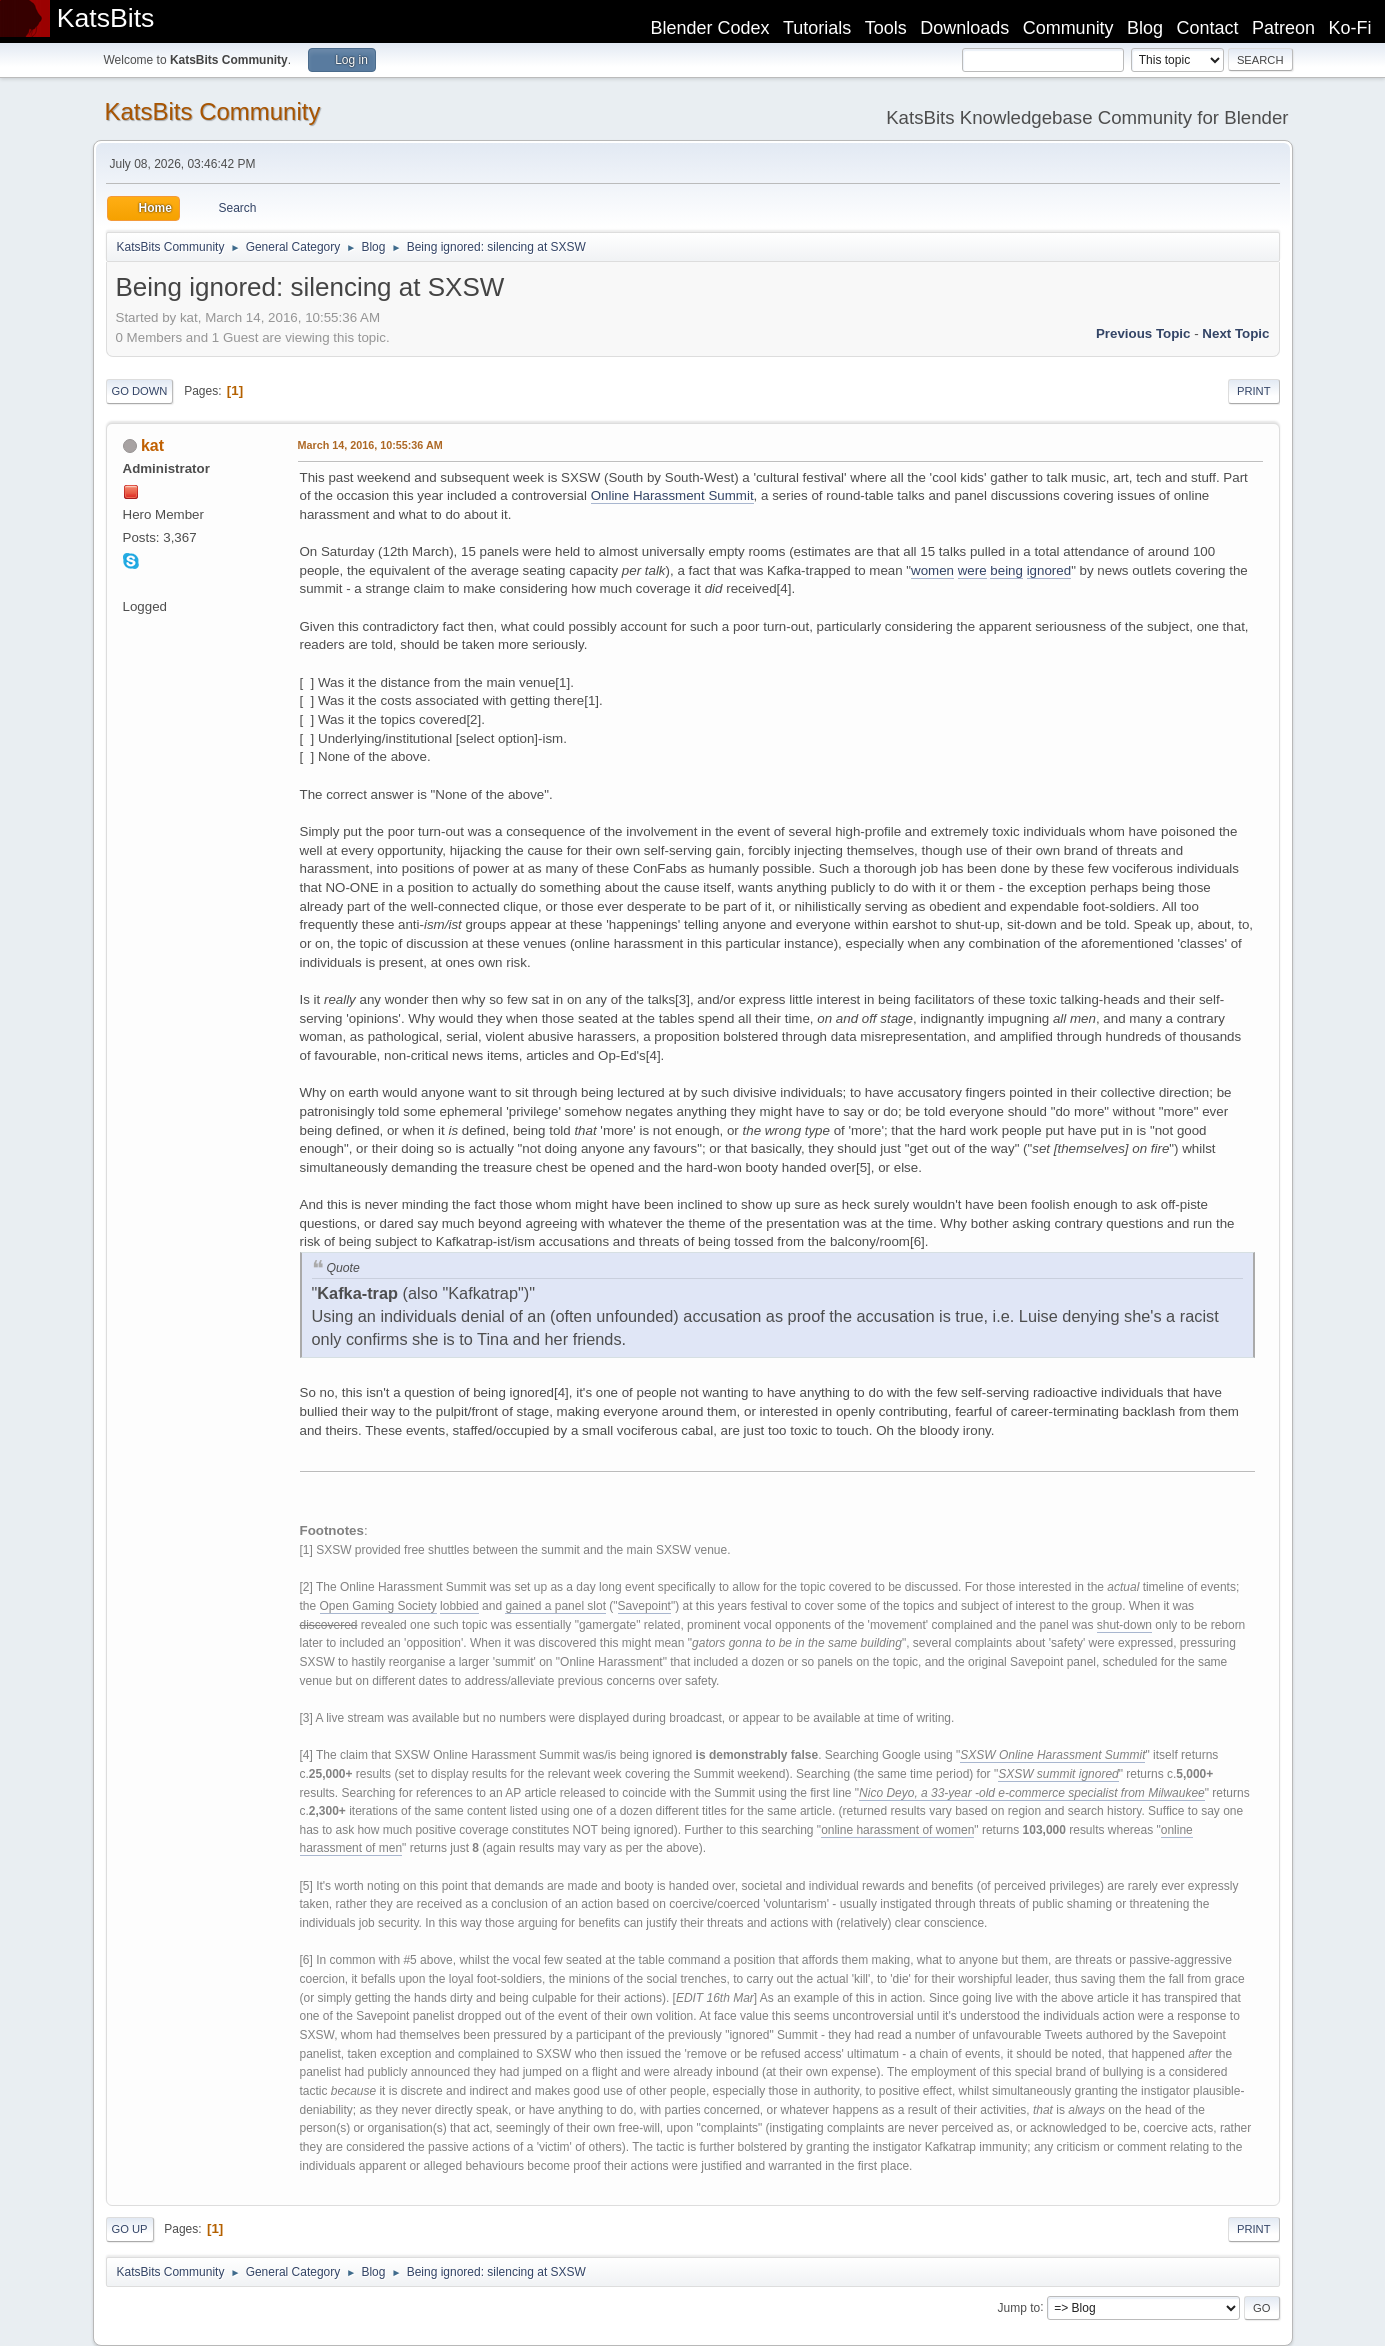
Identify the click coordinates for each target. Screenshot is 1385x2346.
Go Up (130, 2229)
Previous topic (1143, 333)
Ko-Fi (1350, 28)
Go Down (140, 391)
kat (152, 445)
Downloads (964, 28)
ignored (1049, 570)
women (932, 570)
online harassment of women (897, 1830)
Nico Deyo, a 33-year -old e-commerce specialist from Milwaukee (1032, 1793)
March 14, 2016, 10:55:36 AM (370, 445)
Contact (1208, 28)
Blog (1145, 28)
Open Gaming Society (378, 1606)
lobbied (459, 1606)
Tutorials (817, 28)
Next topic (1235, 333)
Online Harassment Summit (672, 495)
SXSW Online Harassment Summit (1052, 1755)
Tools (886, 28)
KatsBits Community (213, 111)
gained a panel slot (555, 1606)
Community (1068, 28)
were (972, 570)
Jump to (1019, 2307)
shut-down (1124, 1625)
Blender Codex (709, 28)
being (1006, 570)
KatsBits (106, 18)
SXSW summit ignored (1058, 1774)
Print (1254, 391)
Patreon (1283, 28)
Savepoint (644, 1606)
